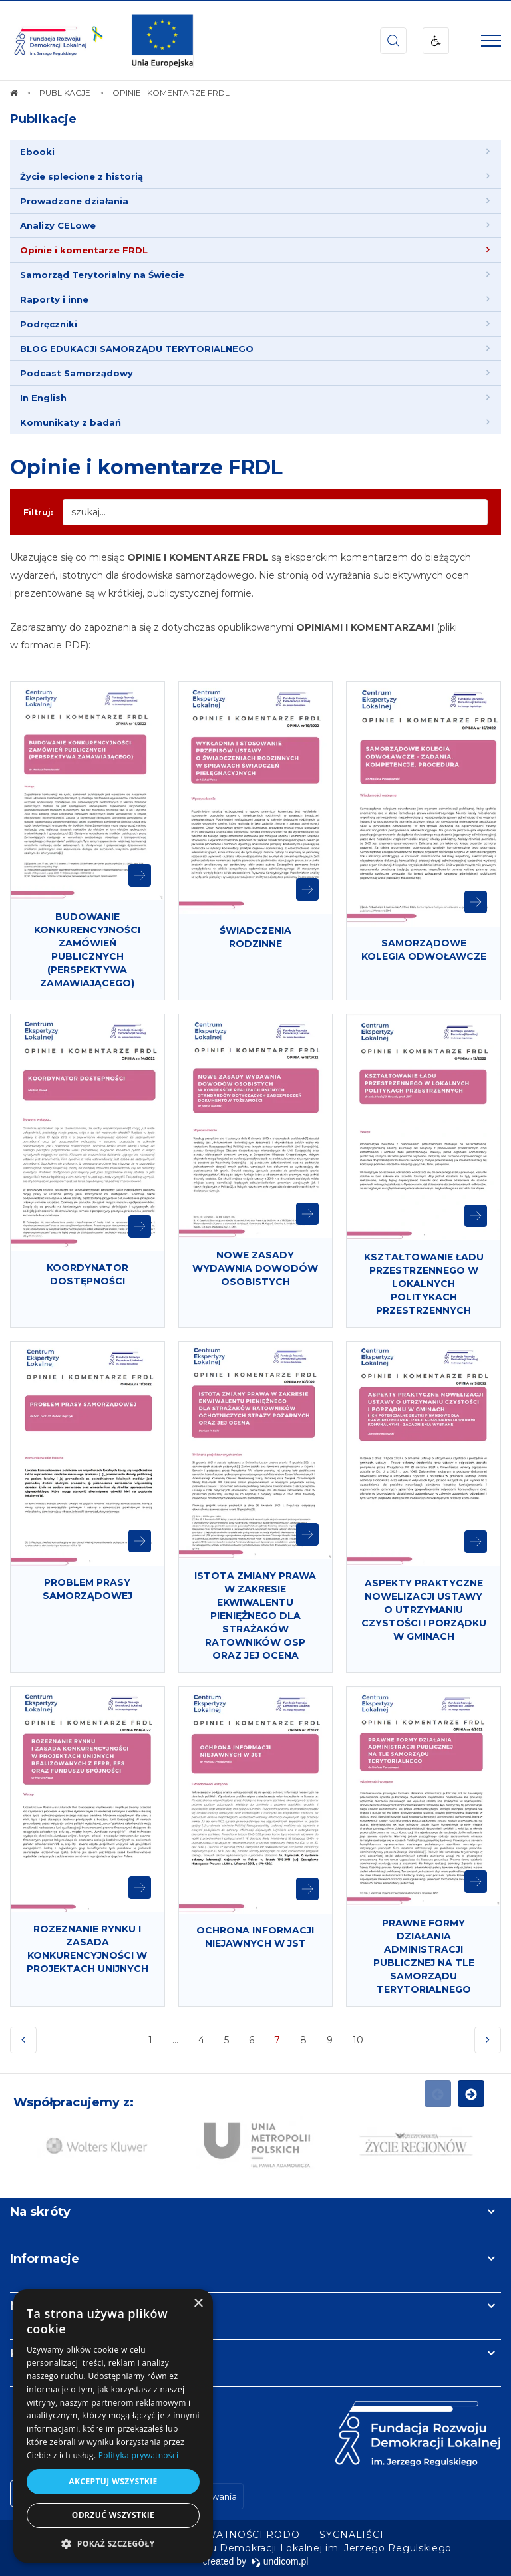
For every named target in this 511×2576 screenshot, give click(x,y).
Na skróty (40, 2211)
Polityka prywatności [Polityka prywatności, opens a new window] (138, 2455)
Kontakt (35, 2353)
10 (358, 2040)
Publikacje (43, 119)
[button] (113, 2543)
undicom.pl (280, 2561)
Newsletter (45, 2306)
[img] (162, 40)
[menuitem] (255, 152)
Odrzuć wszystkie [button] (113, 2515)
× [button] (198, 2304)
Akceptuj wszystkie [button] (113, 2481)
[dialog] (113, 2426)
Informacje (44, 2258)
